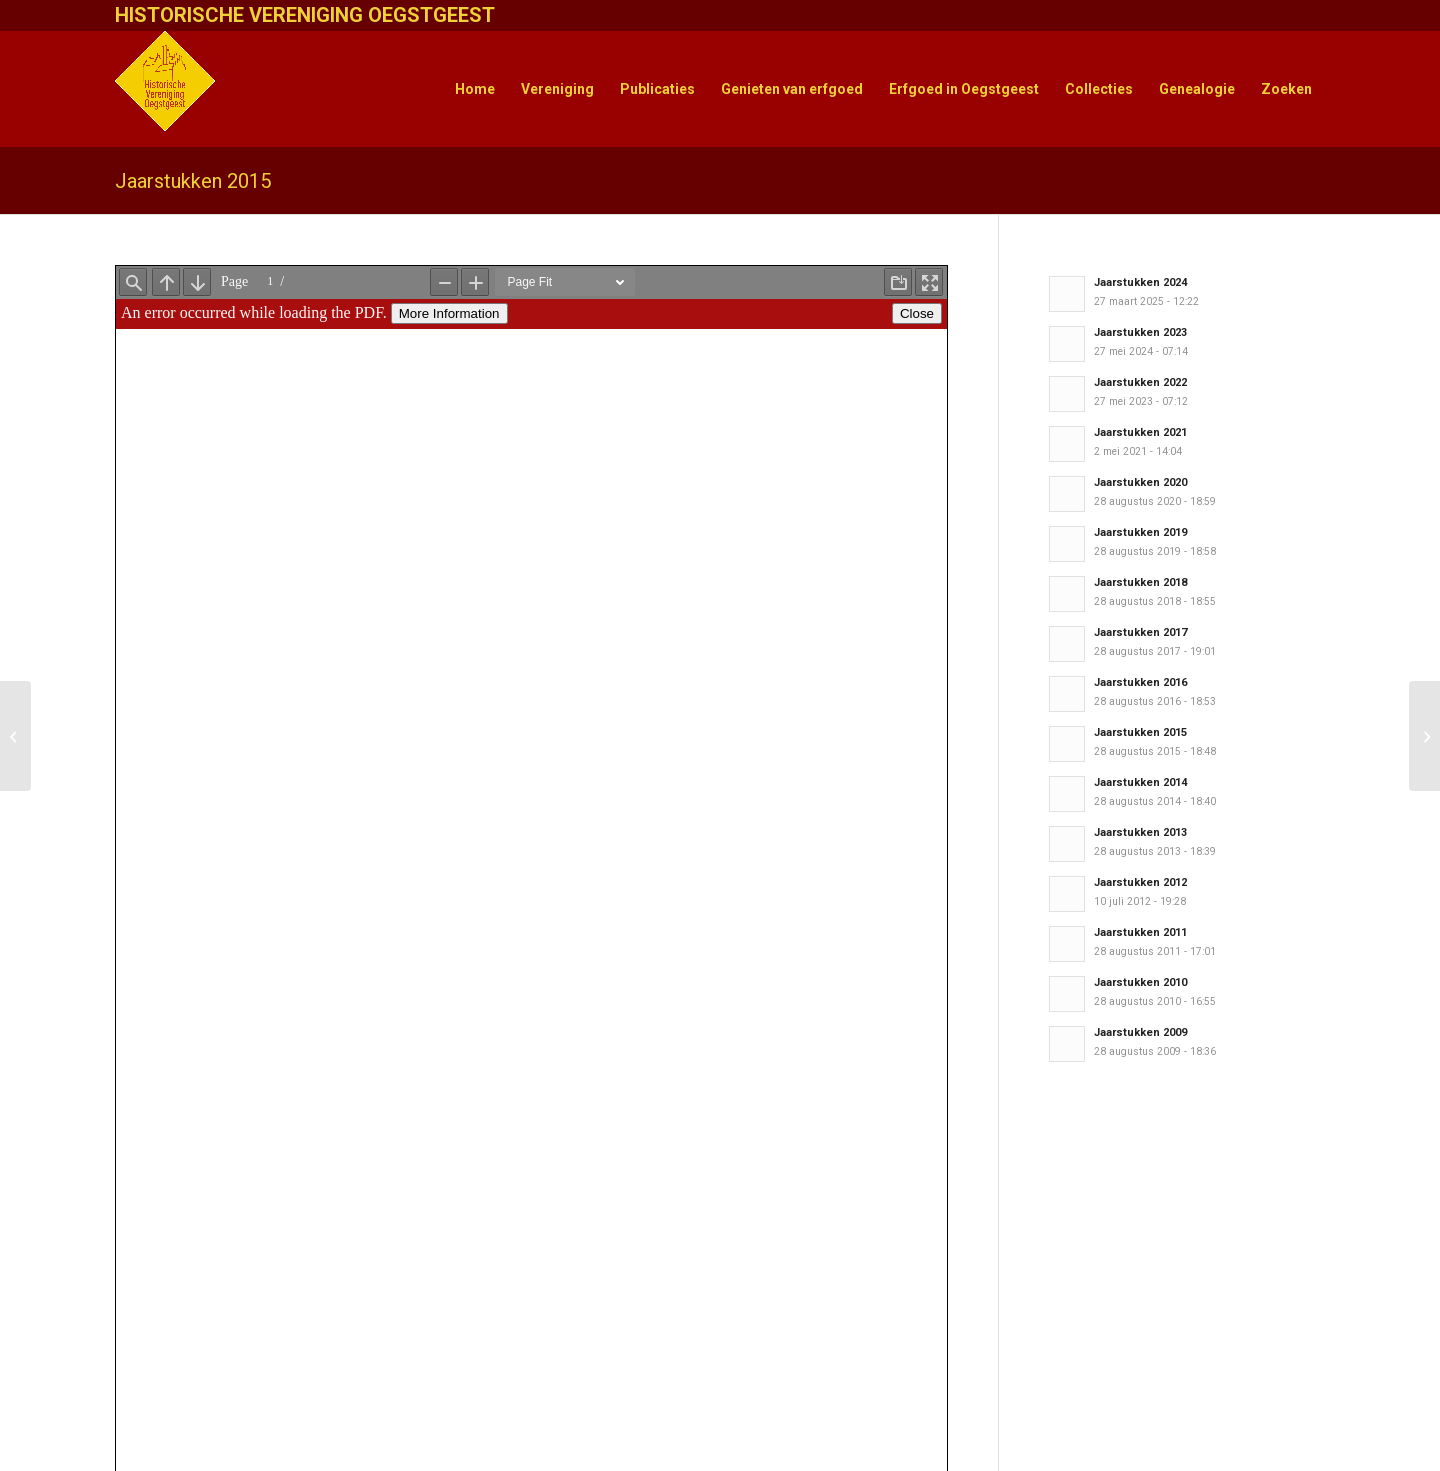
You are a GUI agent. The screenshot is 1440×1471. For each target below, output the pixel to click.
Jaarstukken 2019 (1140, 532)
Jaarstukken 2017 (1140, 632)
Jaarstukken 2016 (1140, 682)
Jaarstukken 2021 (1140, 432)
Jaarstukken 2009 (1140, 1032)
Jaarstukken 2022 (1140, 382)
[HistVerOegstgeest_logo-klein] (165, 89)
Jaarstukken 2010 (1140, 982)
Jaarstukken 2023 (1140, 332)
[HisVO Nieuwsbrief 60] (15, 736)
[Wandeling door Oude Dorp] (1424, 736)
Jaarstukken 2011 (1140, 932)
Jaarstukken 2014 (1140, 782)
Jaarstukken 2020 (1140, 482)
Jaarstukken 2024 (1140, 282)
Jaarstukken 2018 (1140, 582)
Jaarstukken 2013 (1140, 832)
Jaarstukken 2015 (193, 181)
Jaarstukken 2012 (1140, 882)
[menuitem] (475, 89)
